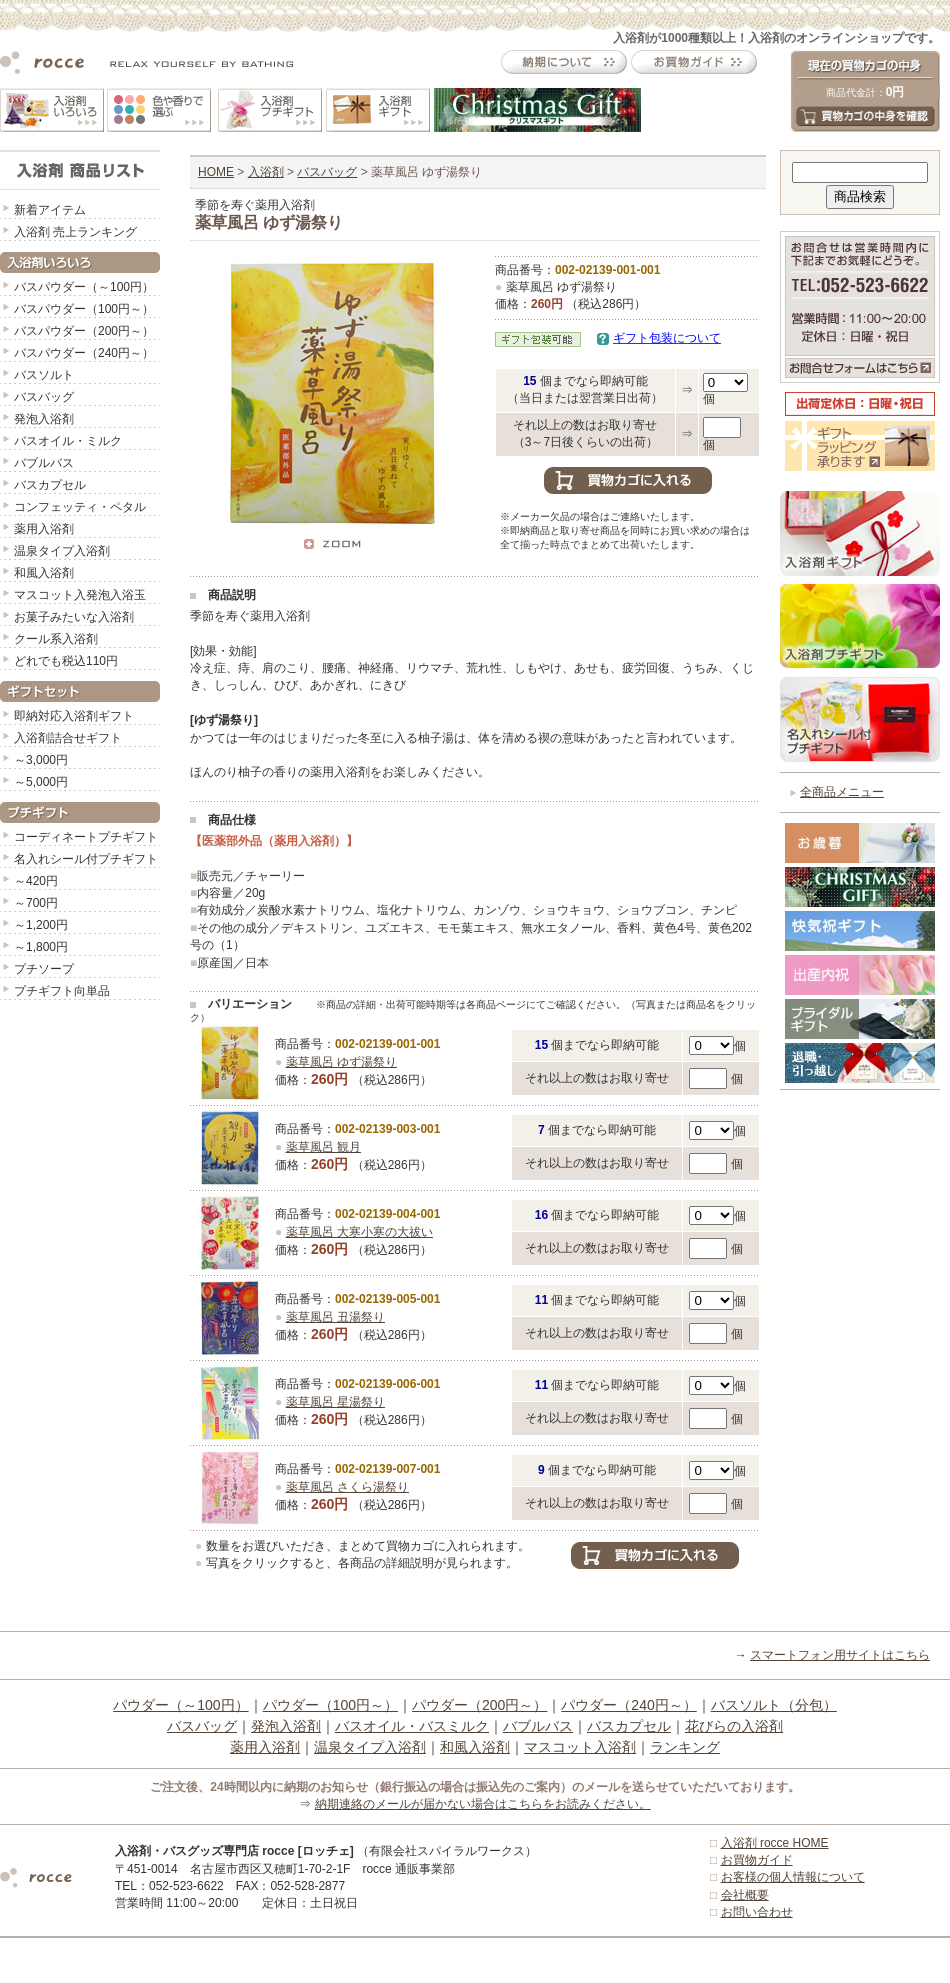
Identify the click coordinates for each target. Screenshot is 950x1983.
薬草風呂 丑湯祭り (335, 1317)
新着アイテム (50, 210)
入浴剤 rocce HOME (775, 1843)
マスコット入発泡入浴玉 (80, 595)
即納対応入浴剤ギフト (74, 716)
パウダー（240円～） (628, 1705)
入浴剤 (266, 172)
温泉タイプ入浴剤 (62, 551)
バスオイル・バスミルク (412, 1726)
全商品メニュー (842, 792)
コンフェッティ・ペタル (80, 507)
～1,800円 (41, 947)
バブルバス (44, 463)
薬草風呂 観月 (323, 1147)
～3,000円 (41, 760)
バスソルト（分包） (774, 1705)
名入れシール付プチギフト (86, 859)
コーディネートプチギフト (86, 837)
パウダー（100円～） (330, 1705)
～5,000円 (41, 782)
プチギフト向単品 (62, 991)
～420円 (36, 881)
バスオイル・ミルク (68, 441)
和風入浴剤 (44, 573)
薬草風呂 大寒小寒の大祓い (359, 1232)
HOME (216, 172)
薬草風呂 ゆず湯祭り (341, 1062)
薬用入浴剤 (44, 529)
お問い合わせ (757, 1912)
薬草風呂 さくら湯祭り (347, 1487)
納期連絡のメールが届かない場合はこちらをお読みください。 (483, 1804)
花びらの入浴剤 (734, 1726)
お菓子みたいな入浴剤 (74, 617)
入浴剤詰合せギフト (68, 738)
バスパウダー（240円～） (84, 353)
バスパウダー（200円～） (84, 331)
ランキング (685, 1747)
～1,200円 (41, 925)
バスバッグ (44, 397)
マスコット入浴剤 (580, 1747)
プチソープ (44, 969)
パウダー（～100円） (180, 1705)
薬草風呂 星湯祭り (335, 1402)
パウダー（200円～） (479, 1705)
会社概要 (745, 1895)
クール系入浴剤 (56, 639)
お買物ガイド (757, 1860)
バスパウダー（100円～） (84, 309)
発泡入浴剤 (44, 419)
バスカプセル (50, 485)
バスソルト (44, 375)
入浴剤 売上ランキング (75, 232)
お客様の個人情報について (793, 1877)
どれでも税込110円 (66, 661)
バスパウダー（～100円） (84, 287)
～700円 (36, 903)
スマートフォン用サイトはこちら (840, 1655)
